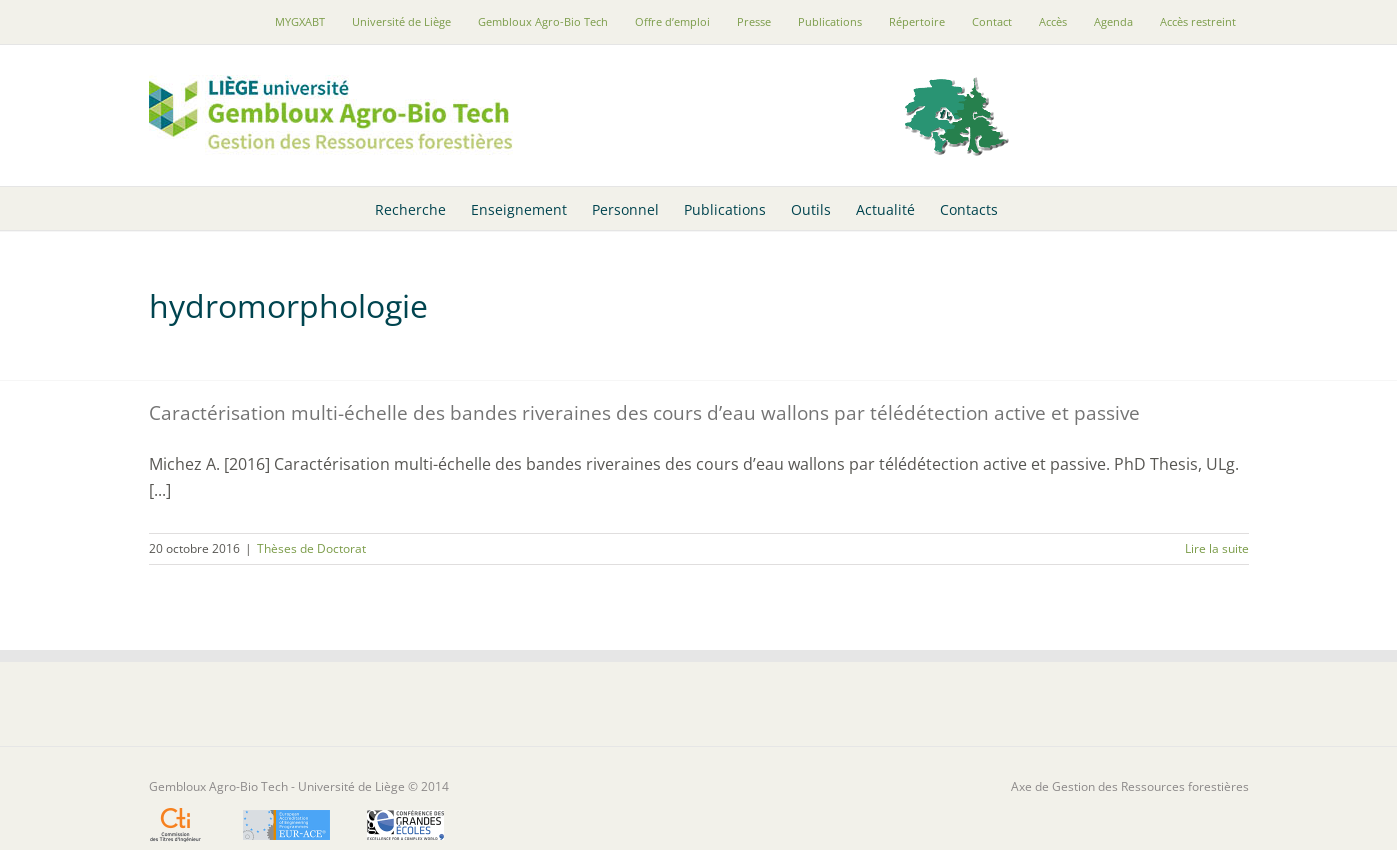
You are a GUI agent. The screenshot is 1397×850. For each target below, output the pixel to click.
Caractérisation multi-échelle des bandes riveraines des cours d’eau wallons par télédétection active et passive (644, 413)
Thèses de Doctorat (311, 548)
